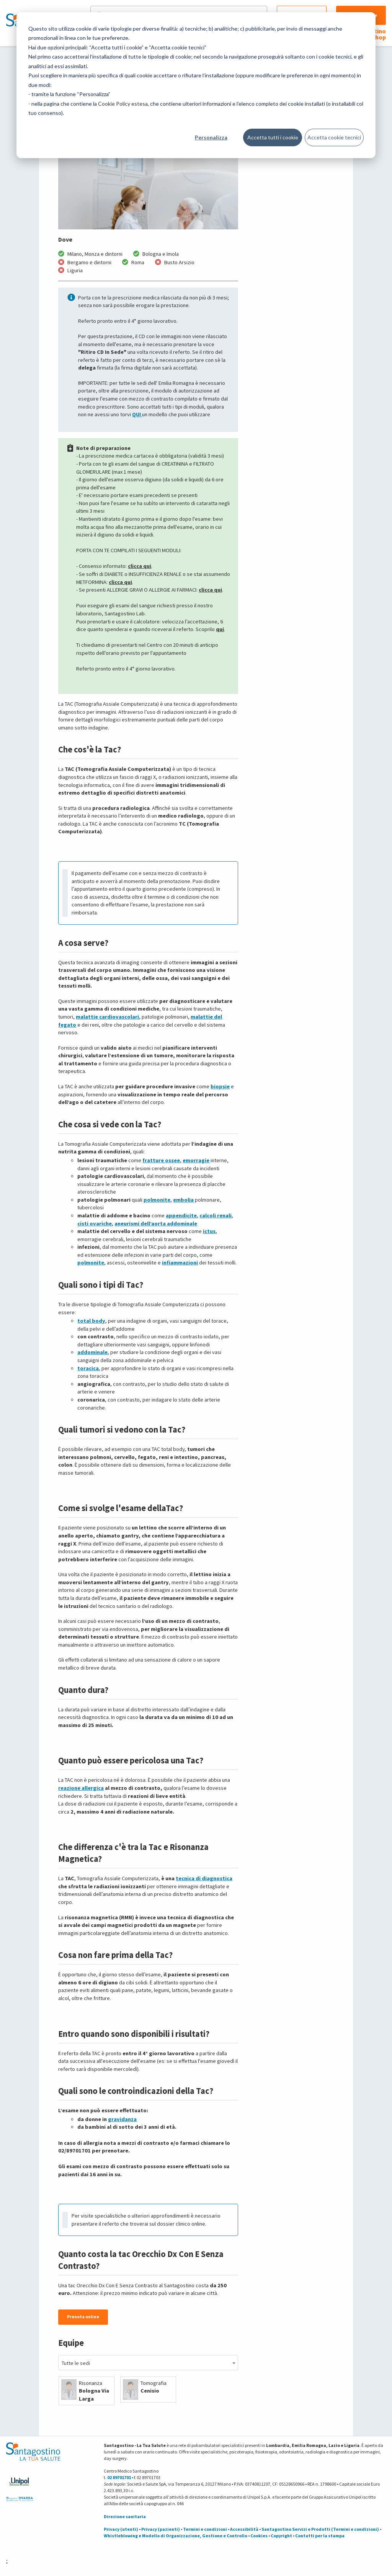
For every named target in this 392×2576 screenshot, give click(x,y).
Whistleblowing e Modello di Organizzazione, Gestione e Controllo (175, 2535)
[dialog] (196, 85)
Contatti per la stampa (320, 2535)
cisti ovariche (94, 1223)
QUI (137, 414)
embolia (183, 1199)
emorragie (196, 1160)
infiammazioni (180, 1262)
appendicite (181, 1215)
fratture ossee (161, 1160)
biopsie (220, 1086)
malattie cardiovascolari (107, 1016)
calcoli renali (215, 1215)
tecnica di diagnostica (204, 1878)
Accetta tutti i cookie (272, 137)
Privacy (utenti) (121, 2529)
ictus (209, 1231)
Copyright (281, 2535)
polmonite (157, 1199)
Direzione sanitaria (125, 2516)
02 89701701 (119, 2477)
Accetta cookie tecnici (334, 137)
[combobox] (148, 2362)
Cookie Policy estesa (123, 103)
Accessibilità (244, 2529)
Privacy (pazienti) (160, 2529)
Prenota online (83, 2316)
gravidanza (122, 2119)
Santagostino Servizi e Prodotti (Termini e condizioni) (320, 2529)
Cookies (259, 2535)
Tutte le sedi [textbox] (76, 2363)
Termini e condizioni (205, 2529)
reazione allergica (81, 1787)
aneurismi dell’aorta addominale (155, 1223)
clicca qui (139, 566)
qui (220, 629)
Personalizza (211, 137)
